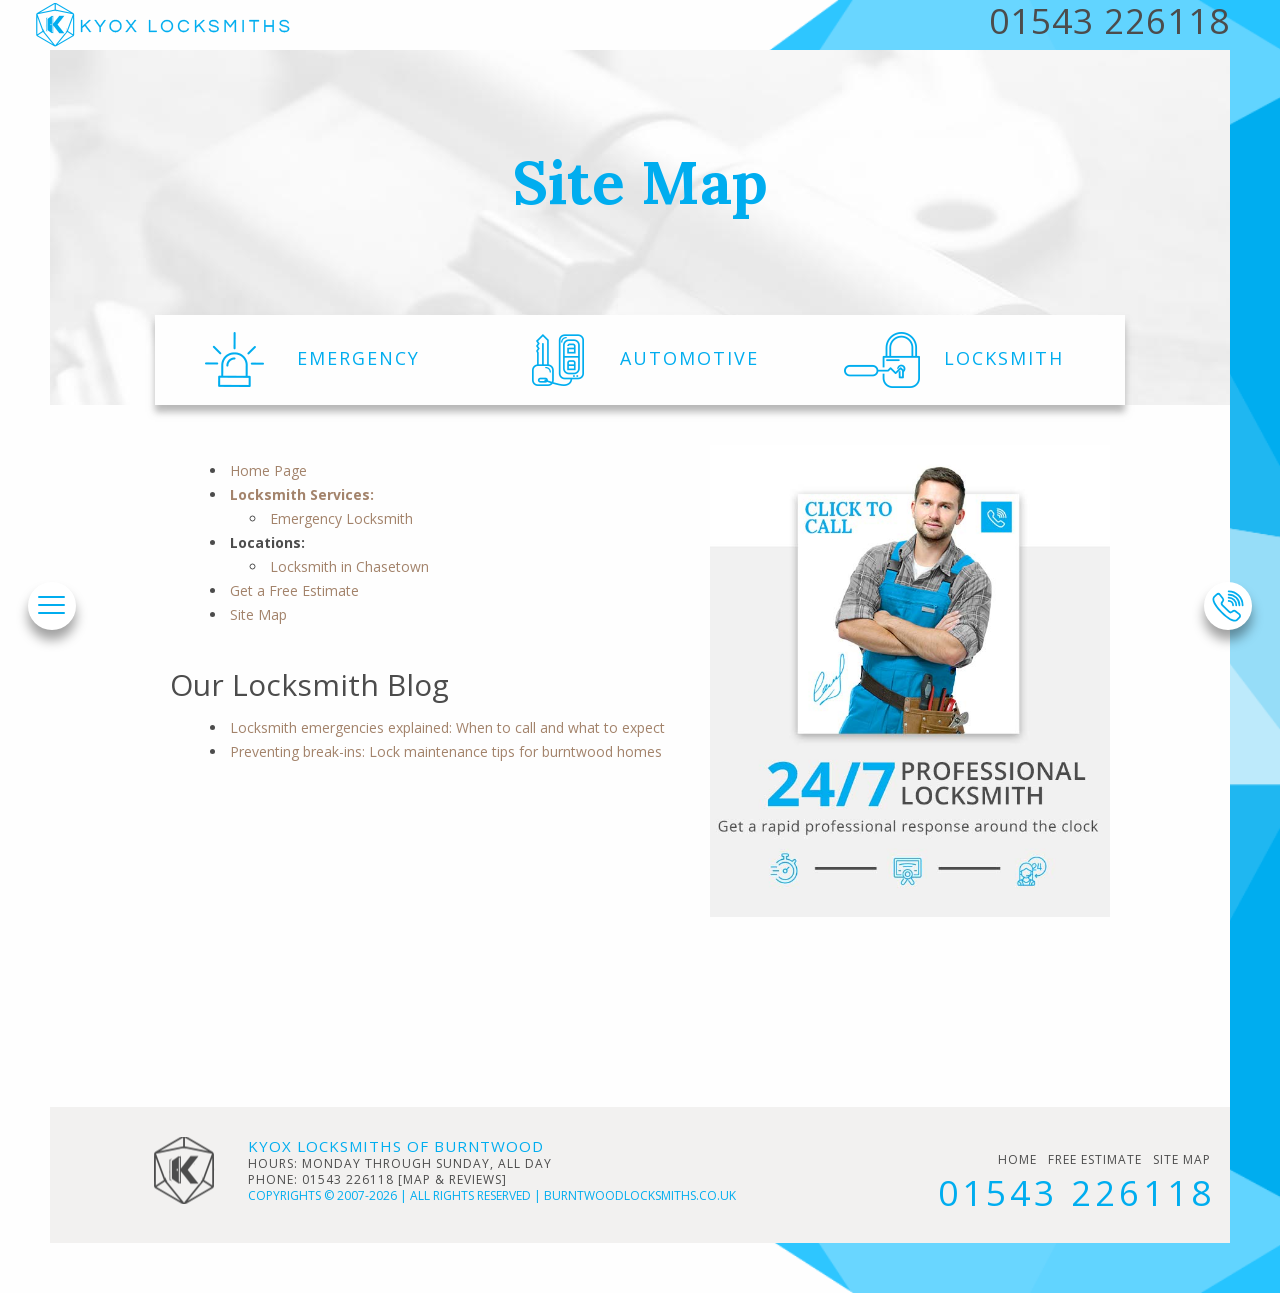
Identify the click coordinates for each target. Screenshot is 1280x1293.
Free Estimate (1095, 1160)
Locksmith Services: (302, 494)
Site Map (258, 614)
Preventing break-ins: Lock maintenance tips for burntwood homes (446, 751)
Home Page (268, 470)
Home (1017, 1160)
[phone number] (1228, 606)
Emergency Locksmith (341, 518)
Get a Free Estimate (294, 590)
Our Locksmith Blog (309, 684)
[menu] (51, 607)
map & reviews (452, 1179)
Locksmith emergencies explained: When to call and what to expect (447, 727)
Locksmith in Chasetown (349, 566)
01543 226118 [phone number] (1076, 1192)
